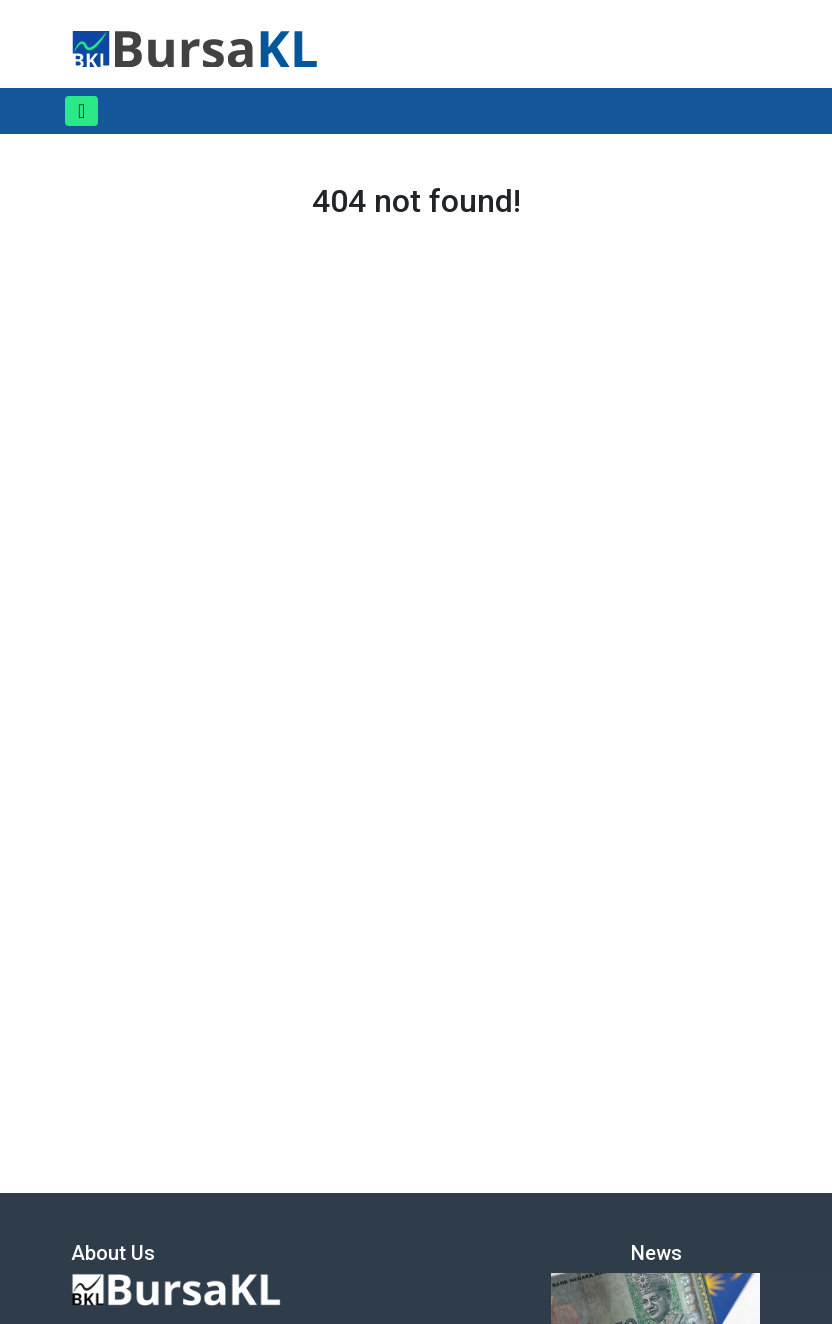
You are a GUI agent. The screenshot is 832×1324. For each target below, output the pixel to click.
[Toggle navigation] (81, 111)
